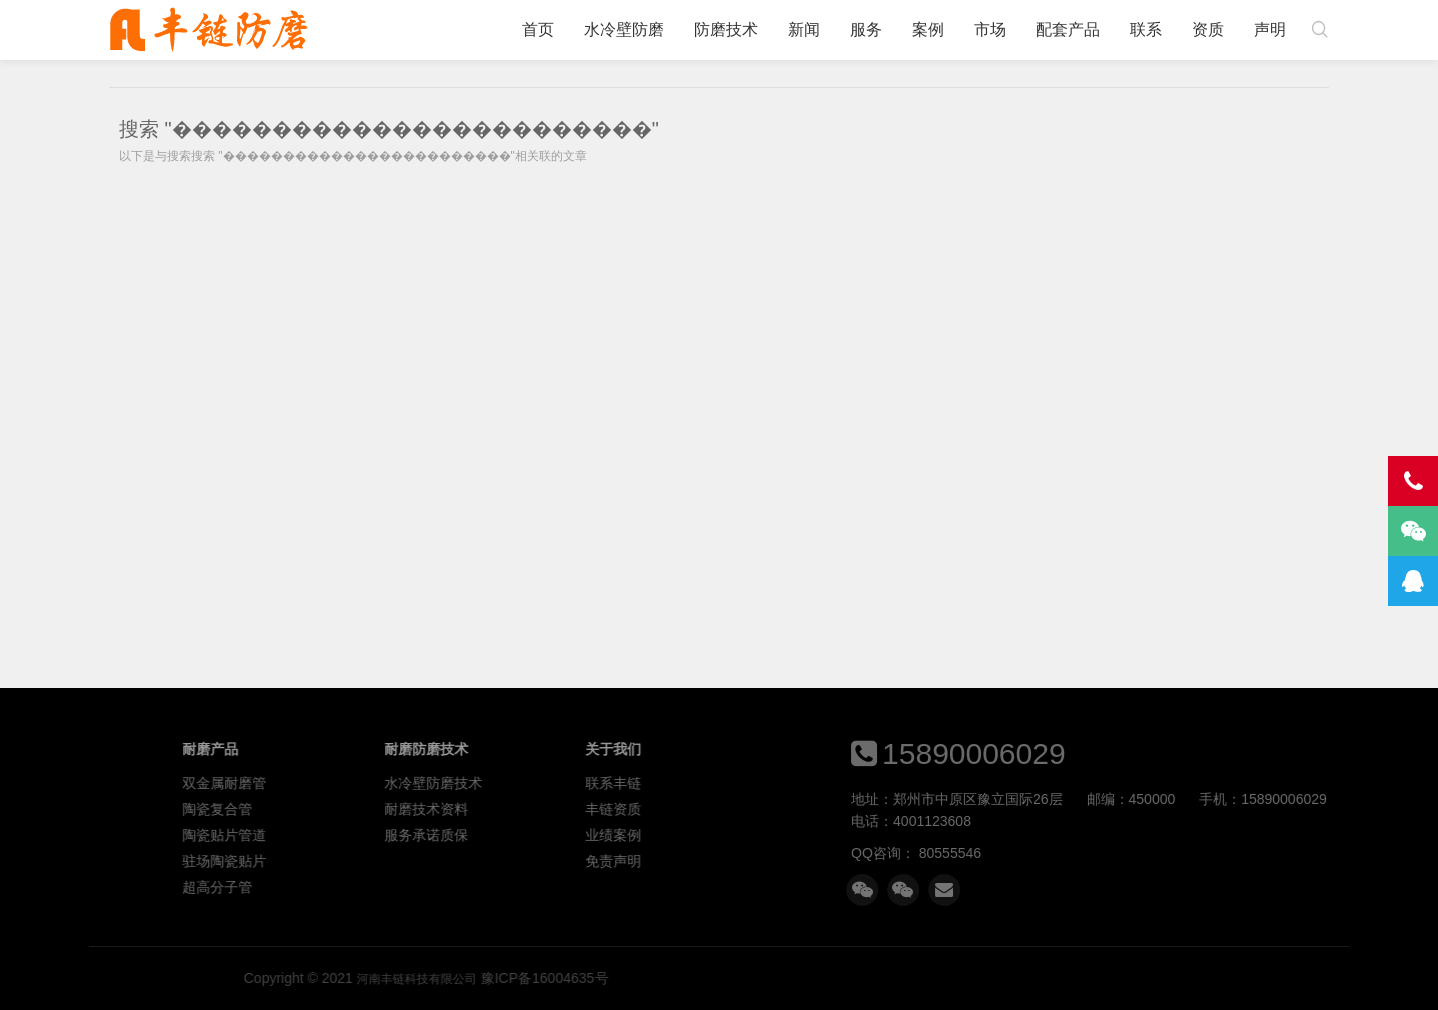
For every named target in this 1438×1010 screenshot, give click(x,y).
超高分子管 (449, 887)
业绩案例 (845, 835)
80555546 (1131, 853)
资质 (1208, 29)
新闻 (804, 29)
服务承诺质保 (658, 835)
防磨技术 (726, 29)
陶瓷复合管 (449, 809)
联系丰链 (845, 783)
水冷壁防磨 (624, 29)
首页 (538, 29)
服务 (866, 29)
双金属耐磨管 (456, 783)
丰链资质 (845, 809)
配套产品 (1068, 29)
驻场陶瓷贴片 (456, 861)
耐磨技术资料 (658, 809)
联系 (1146, 29)
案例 (928, 29)
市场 (990, 29)
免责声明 (845, 861)
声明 (1270, 29)
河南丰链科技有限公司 (209, 30)
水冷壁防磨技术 (665, 783)
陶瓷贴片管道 (456, 835)
